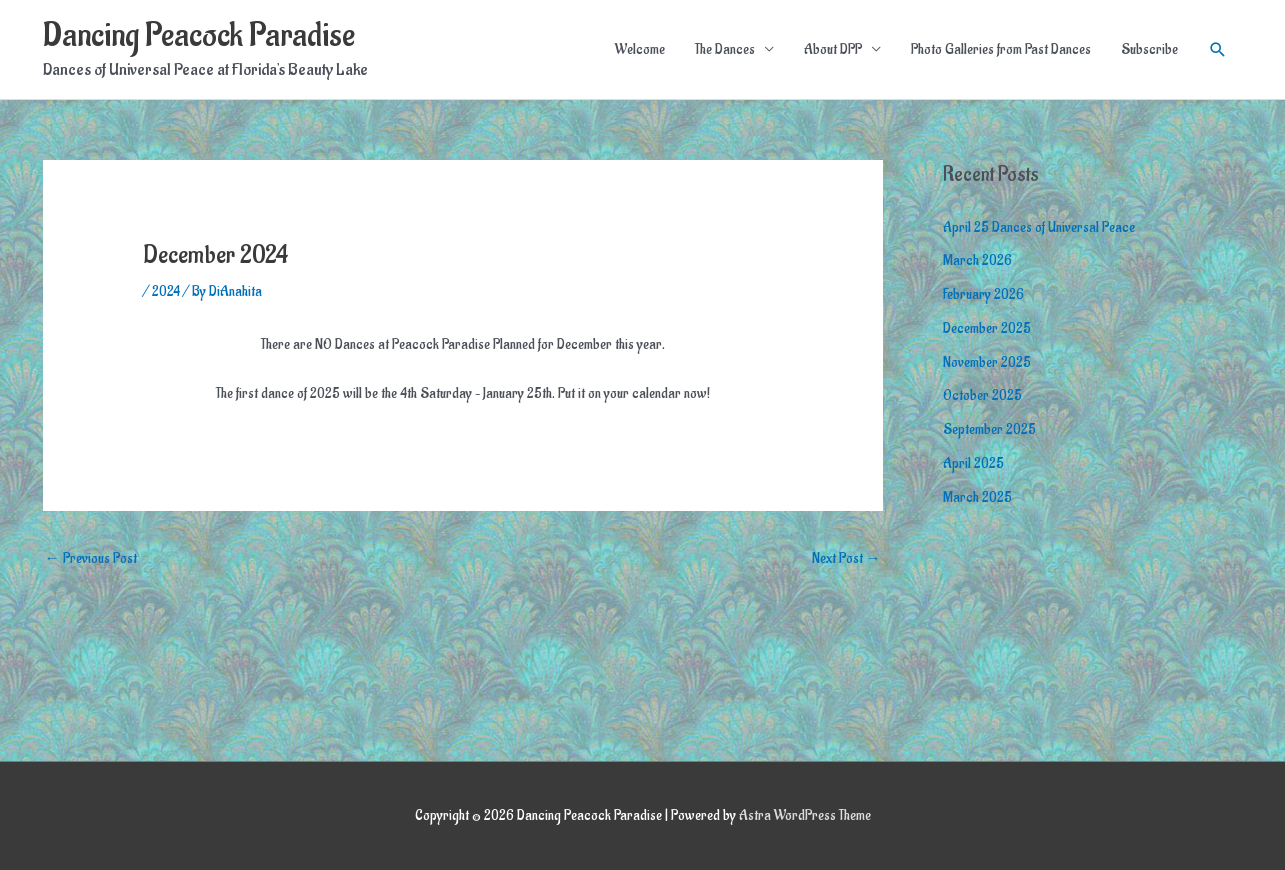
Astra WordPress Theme (805, 815)
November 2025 (987, 362)
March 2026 (977, 260)
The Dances (725, 49)
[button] (1218, 50)
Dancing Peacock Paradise (199, 35)
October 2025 (982, 395)
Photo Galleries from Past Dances (1001, 49)
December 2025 (987, 328)
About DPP (833, 49)
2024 (166, 291)
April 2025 (973, 463)
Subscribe (1149, 49)
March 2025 (977, 497)
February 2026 (983, 294)
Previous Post (91, 558)
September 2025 (989, 429)
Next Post (846, 558)
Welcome (640, 49)
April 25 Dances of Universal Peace (1039, 227)
